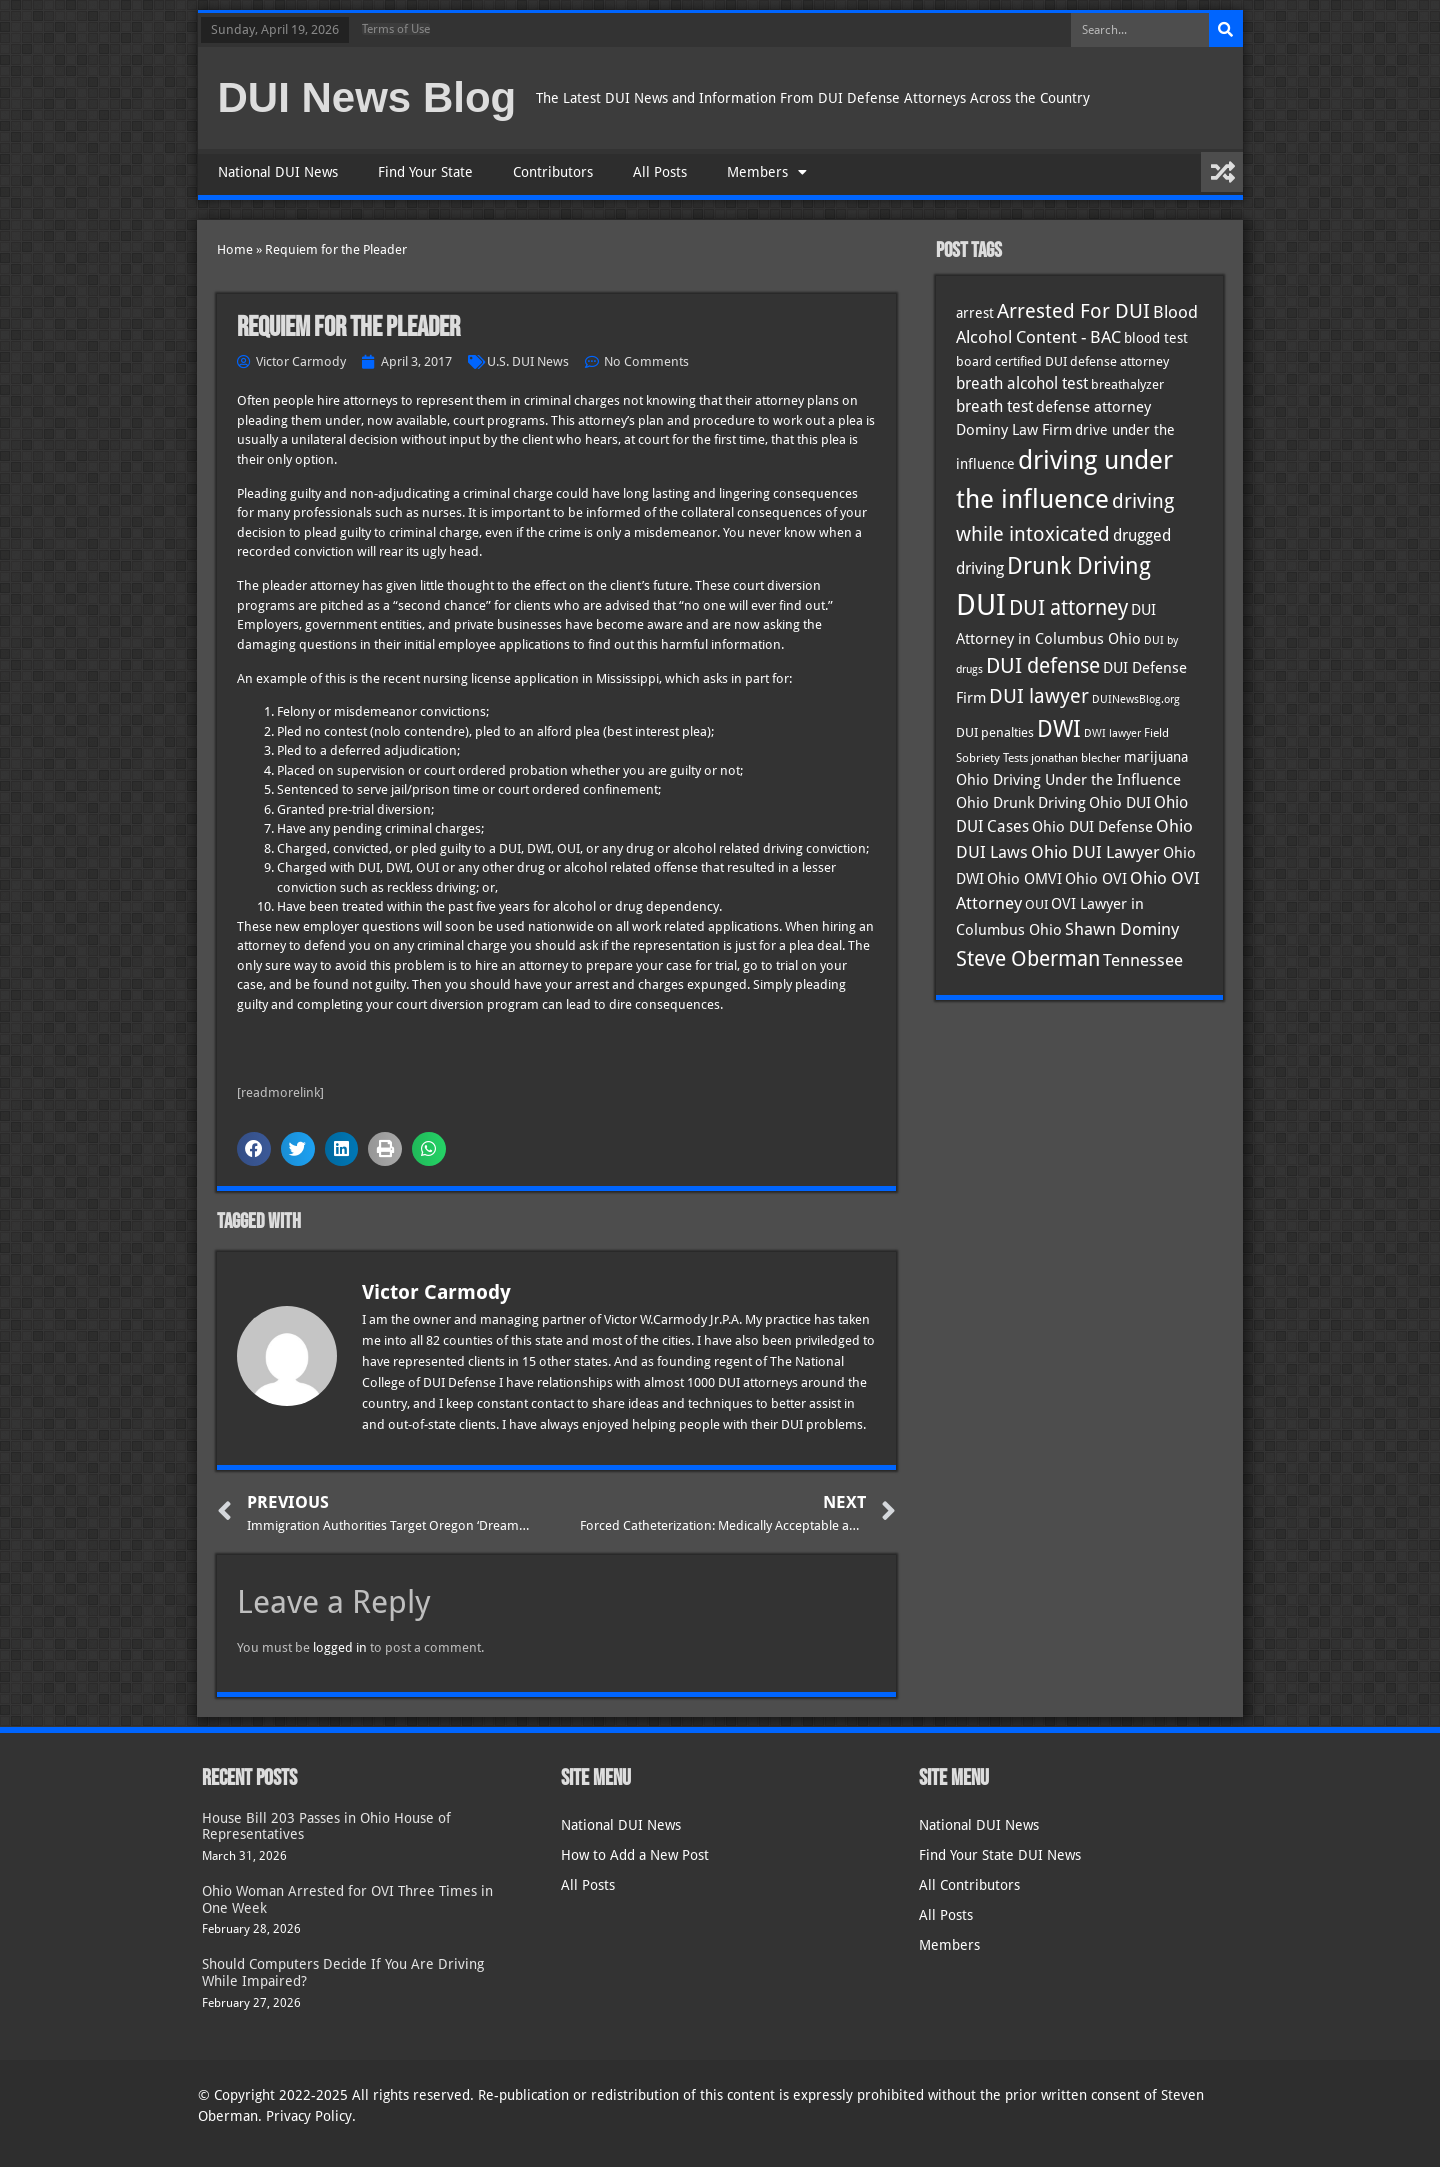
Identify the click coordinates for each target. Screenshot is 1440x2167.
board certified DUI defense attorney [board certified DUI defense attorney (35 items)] (1062, 361)
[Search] (1226, 30)
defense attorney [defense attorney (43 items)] (1093, 407)
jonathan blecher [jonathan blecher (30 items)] (1076, 758)
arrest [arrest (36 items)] (975, 313)
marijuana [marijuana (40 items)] (1156, 757)
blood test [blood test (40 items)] (1156, 338)
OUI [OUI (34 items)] (1036, 904)
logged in (340, 1647)
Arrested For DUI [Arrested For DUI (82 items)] (1073, 311)
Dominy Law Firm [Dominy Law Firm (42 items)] (1014, 429)
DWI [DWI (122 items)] (1059, 729)
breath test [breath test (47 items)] (994, 406)
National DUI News (278, 172)
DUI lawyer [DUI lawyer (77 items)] (1039, 696)
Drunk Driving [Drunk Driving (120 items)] (1079, 565)
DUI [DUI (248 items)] (981, 605)
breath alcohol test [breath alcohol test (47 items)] (1022, 383)
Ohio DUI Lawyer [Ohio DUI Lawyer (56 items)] (1095, 852)
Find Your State (425, 172)
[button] (254, 1149)
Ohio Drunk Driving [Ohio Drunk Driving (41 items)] (1021, 802)
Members (767, 172)
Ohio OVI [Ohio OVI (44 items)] (1096, 879)
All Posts (660, 172)
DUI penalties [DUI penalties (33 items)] (995, 732)
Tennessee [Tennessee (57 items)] (1143, 960)
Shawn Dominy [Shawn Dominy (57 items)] (1122, 929)
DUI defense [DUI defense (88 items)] (1043, 666)
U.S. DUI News (528, 361)
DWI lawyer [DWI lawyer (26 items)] (1112, 733)
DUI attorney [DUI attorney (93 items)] (1068, 607)
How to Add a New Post (635, 1855)
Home (235, 249)
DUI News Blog (367, 97)
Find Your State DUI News (1000, 1855)
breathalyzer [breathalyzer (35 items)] (1127, 384)
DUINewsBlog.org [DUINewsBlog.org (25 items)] (1136, 699)
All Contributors (969, 1885)
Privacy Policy (309, 2116)
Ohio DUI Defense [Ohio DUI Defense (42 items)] (1092, 826)
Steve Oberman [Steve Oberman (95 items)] (1028, 958)
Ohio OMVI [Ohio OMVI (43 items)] (1024, 879)
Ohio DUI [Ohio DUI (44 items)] (1120, 803)
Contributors (553, 172)
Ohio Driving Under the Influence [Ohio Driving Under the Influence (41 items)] (1068, 779)
